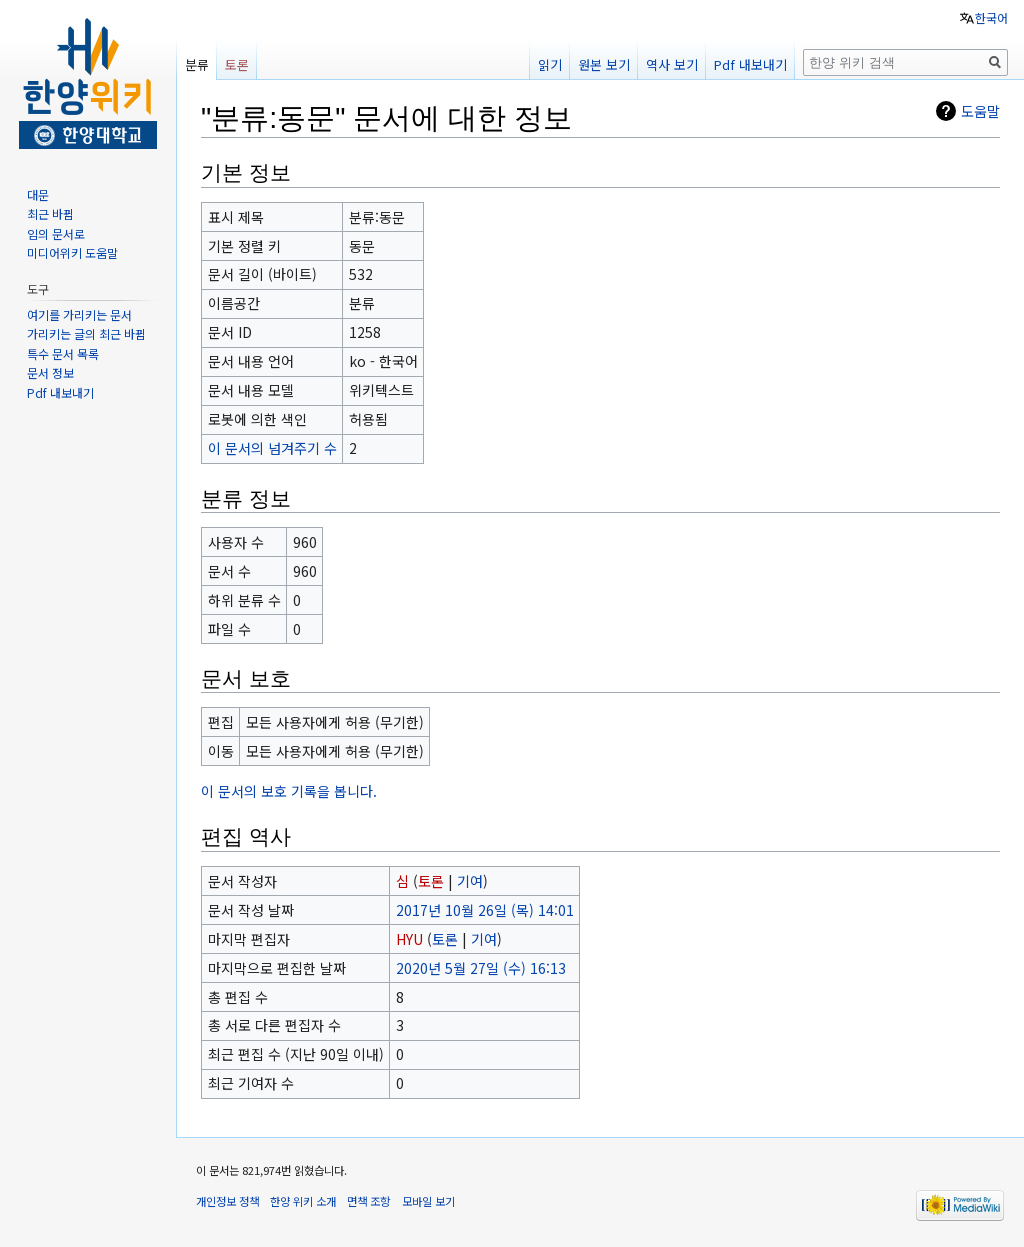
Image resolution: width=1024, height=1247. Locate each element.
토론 (431, 881)
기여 (470, 881)
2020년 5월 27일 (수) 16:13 (481, 968)
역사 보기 (672, 64)
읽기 (550, 64)
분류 (197, 64)
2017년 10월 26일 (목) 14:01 (485, 910)
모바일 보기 (428, 1201)
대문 (38, 194)
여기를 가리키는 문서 (79, 314)
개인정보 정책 (227, 1201)
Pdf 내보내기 (750, 64)
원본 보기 (604, 64)
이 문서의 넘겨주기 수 (272, 448)
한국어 (991, 17)
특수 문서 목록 (63, 353)
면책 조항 (368, 1201)
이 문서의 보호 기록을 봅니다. (289, 791)
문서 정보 (50, 372)
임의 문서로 (56, 233)
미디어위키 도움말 (72, 252)
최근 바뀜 (50, 213)
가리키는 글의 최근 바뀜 (86, 333)
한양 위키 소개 (303, 1201)
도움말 (980, 111)
